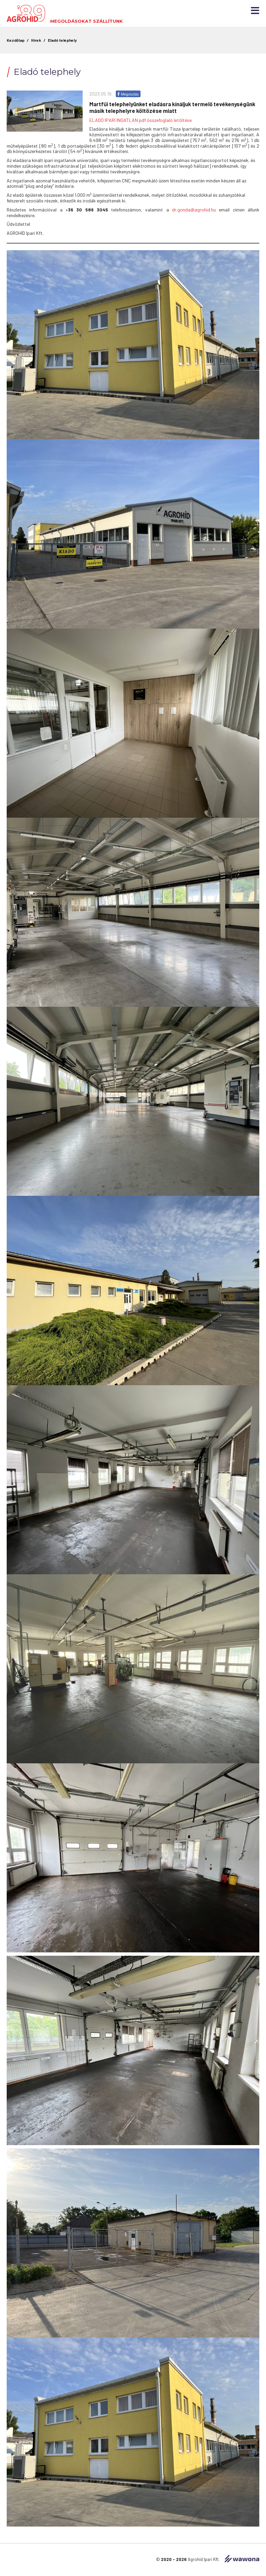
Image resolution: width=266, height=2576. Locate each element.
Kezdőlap (15, 40)
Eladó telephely (62, 40)
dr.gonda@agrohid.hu (194, 209)
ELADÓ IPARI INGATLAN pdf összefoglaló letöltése (140, 120)
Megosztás (128, 94)
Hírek (36, 40)
